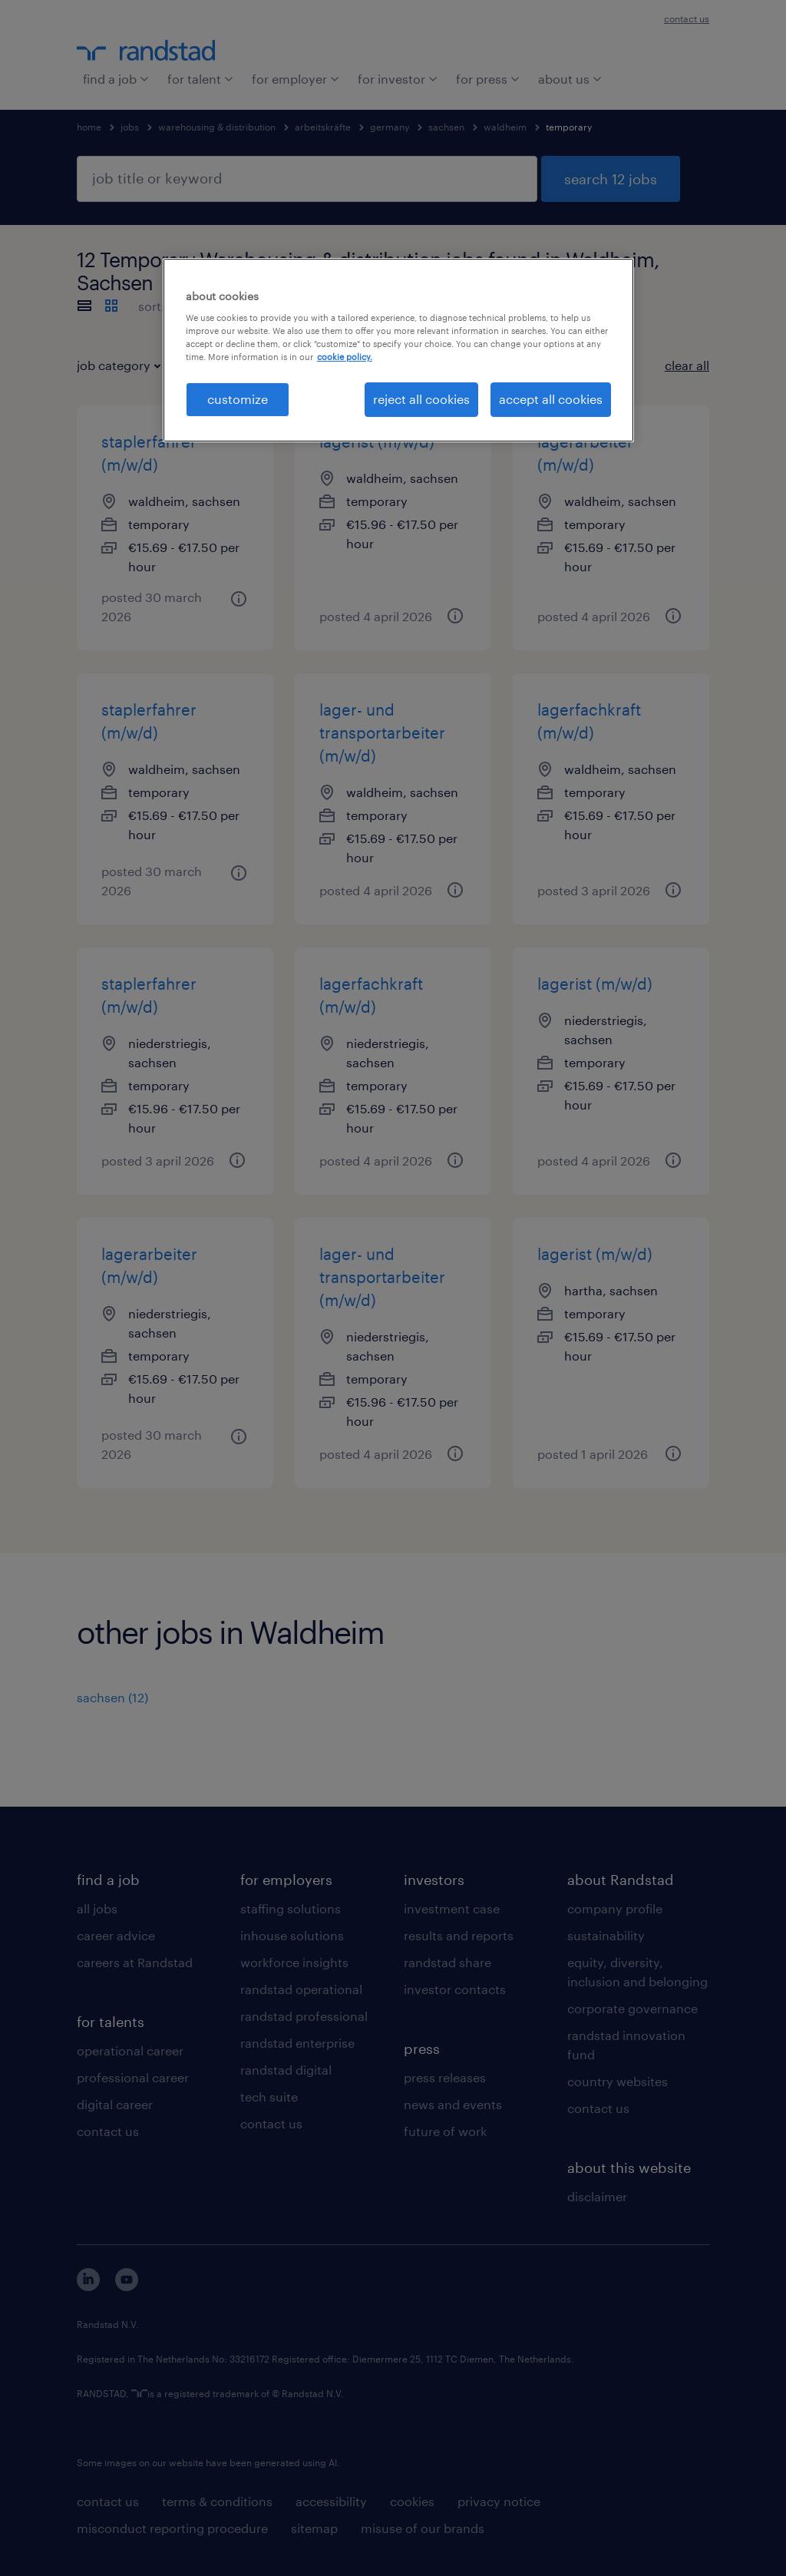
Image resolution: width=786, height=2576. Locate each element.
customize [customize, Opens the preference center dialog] (237, 399)
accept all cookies (551, 399)
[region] (398, 350)
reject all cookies (421, 399)
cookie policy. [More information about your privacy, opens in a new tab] (344, 357)
